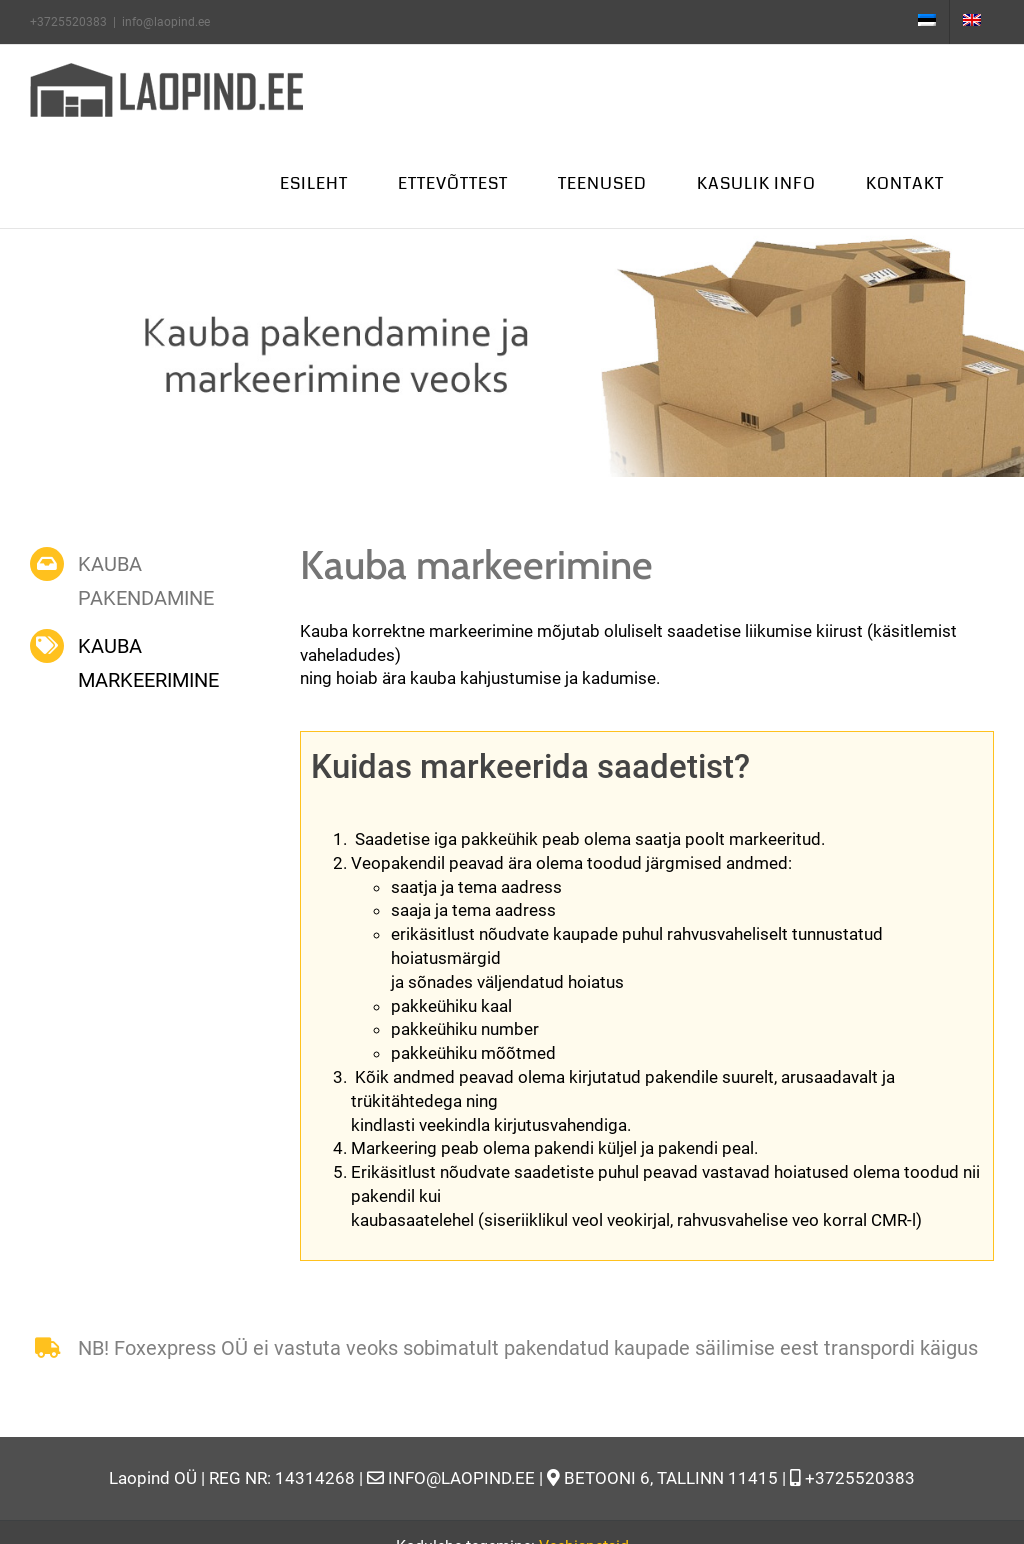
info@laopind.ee (166, 22)
